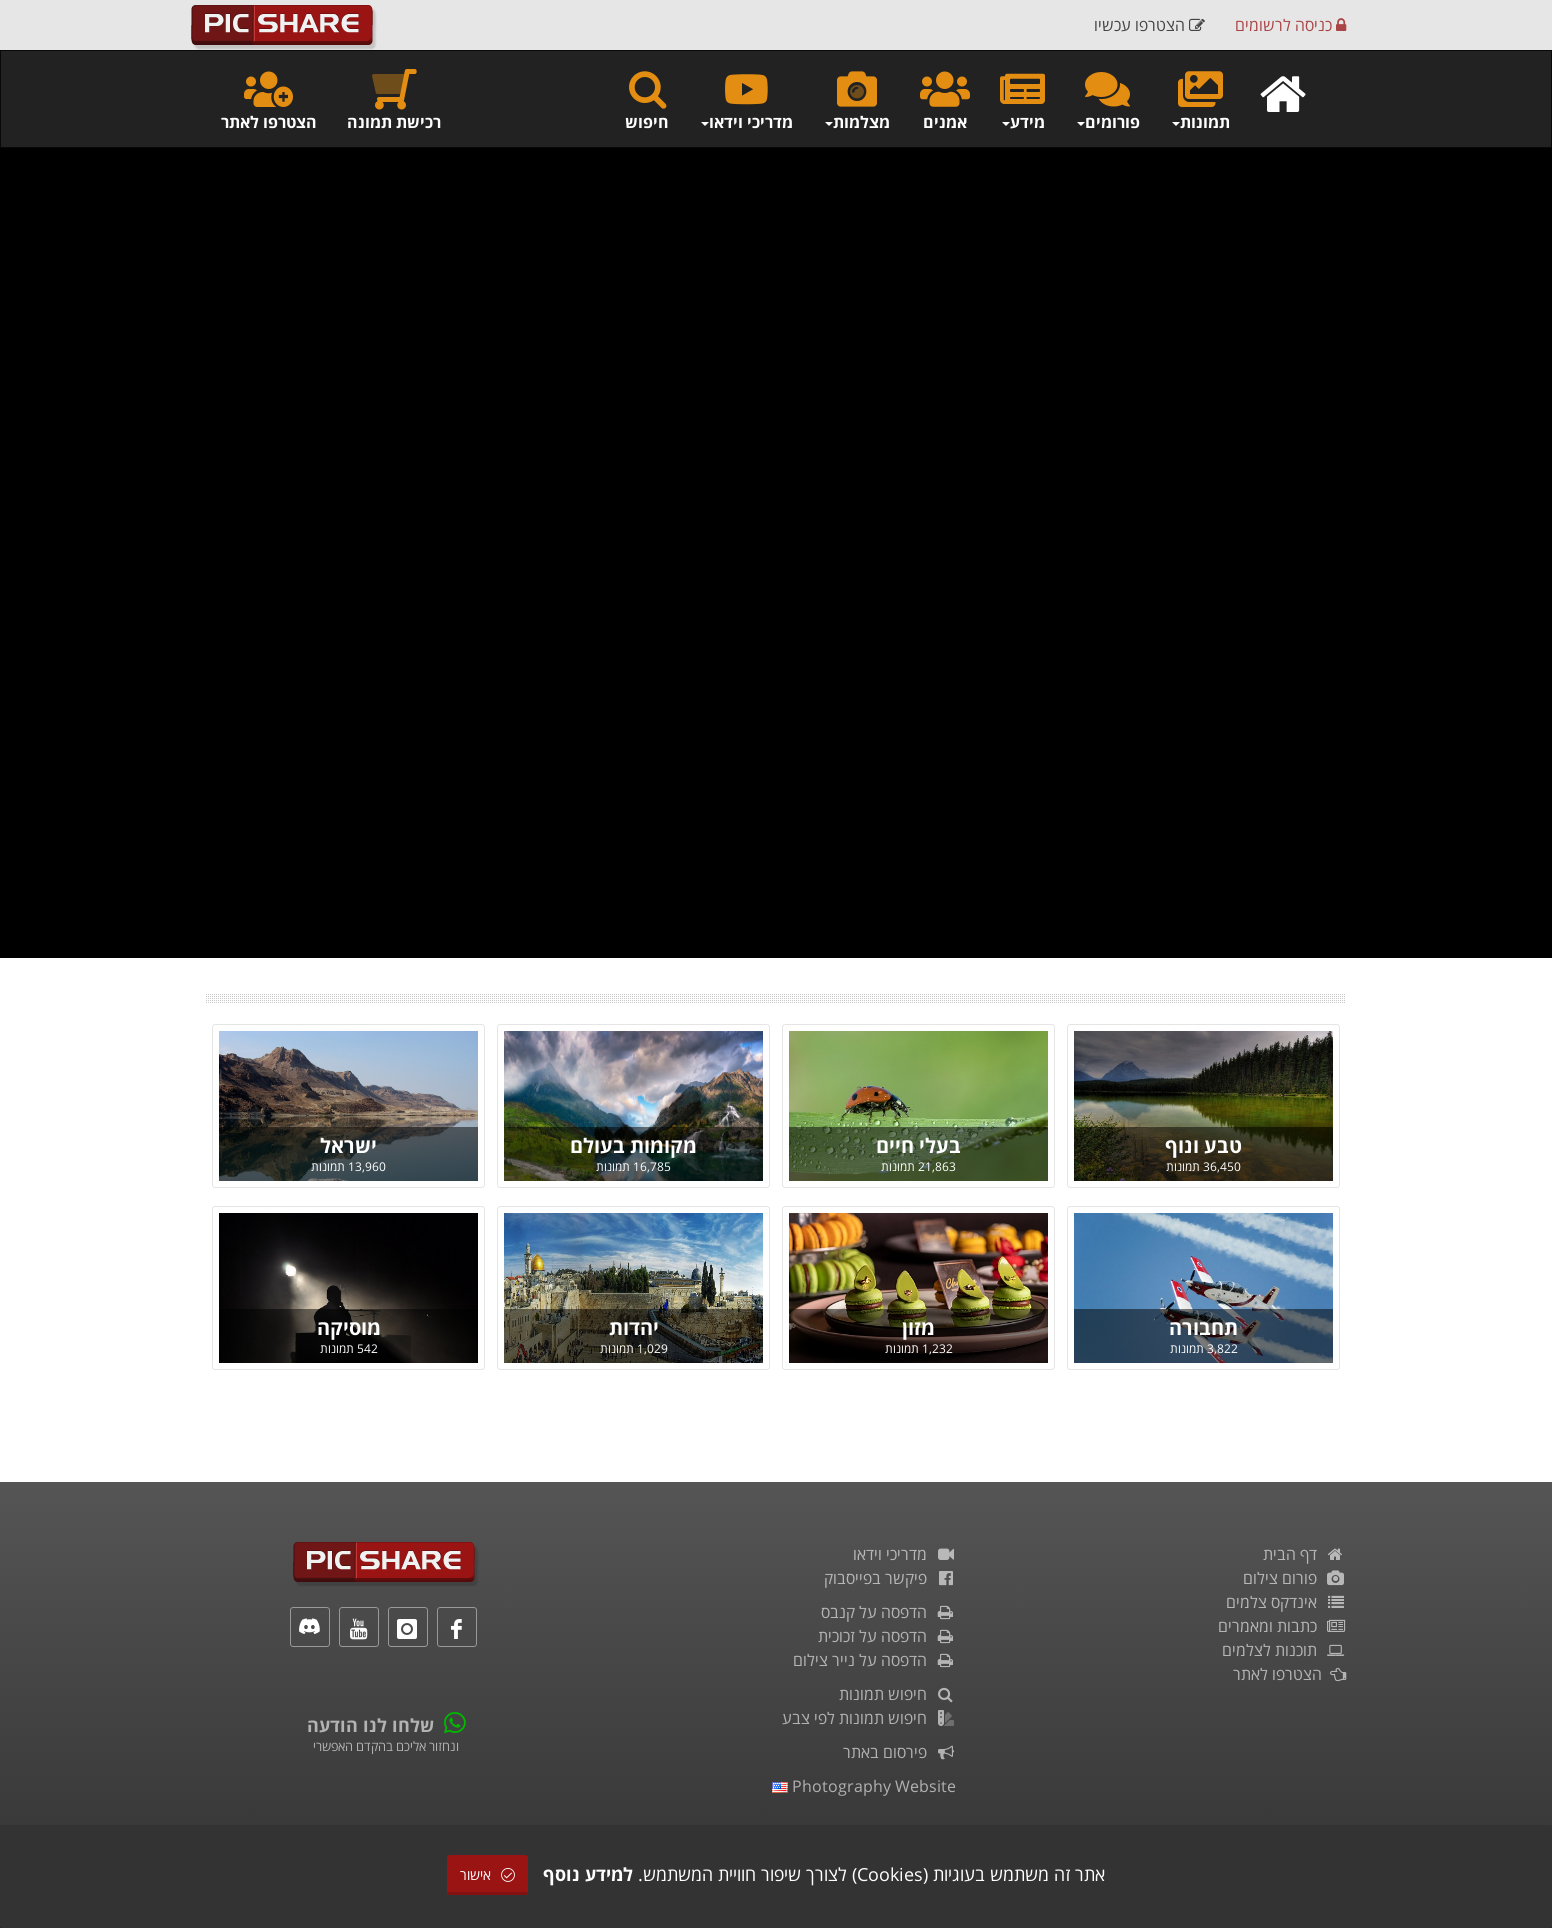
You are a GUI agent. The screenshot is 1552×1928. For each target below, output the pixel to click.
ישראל (348, 1145)
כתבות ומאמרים (1282, 1626)
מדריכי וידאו (904, 1554)
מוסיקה (349, 1327)
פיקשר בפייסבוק (890, 1578)
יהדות (634, 1327)
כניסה (1290, 25)
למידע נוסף (588, 1874)
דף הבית (1304, 1554)
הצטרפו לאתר (269, 99)
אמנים (945, 99)
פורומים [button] (1107, 99)
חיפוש (647, 99)
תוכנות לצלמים (1284, 1650)
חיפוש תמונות (897, 1694)
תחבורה (1203, 1327)
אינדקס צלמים (1286, 1602)
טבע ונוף (1203, 1145)
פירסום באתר (899, 1752)
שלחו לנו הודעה (370, 1725)
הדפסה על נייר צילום (874, 1660)
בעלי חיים (918, 1145)
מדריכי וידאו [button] (746, 99)
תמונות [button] (1200, 99)
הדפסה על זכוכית (887, 1636)
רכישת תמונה (394, 99)
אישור (487, 1874)
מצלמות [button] (856, 99)
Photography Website (864, 1786)
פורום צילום (1294, 1578)
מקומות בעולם (633, 1145)
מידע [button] (1022, 99)
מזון (918, 1327)
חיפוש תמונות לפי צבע (869, 1718)
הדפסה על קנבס (888, 1612)
